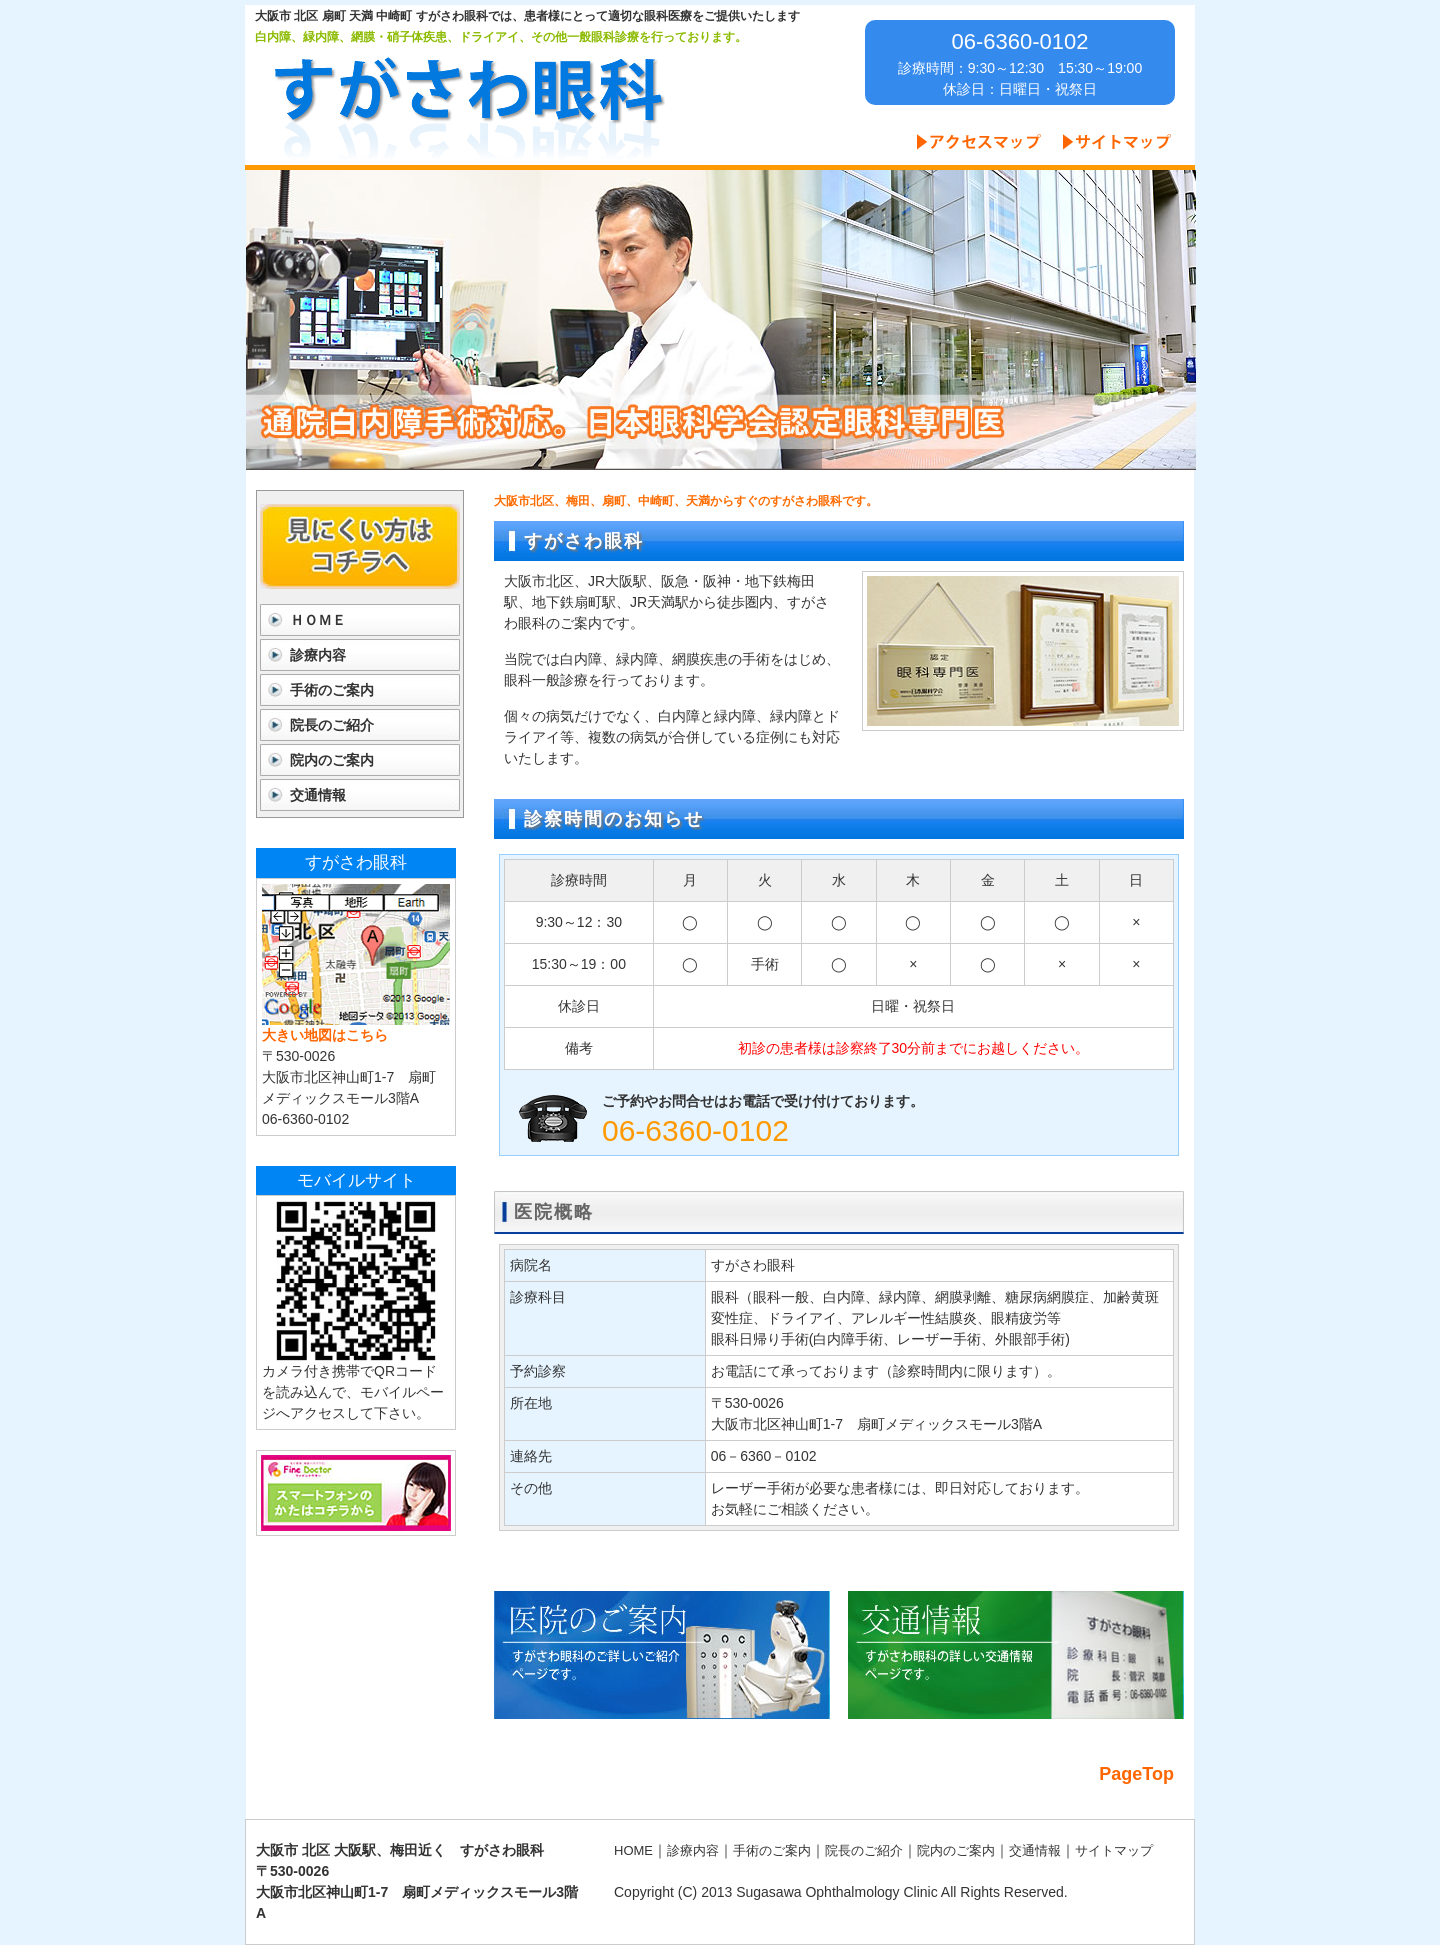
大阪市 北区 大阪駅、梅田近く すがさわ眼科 (400, 1850)
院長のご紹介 (332, 725)
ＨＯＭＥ (318, 620)
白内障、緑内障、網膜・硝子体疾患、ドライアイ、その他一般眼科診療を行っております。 (501, 37)
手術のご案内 (332, 690)
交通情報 (318, 795)
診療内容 (318, 655)
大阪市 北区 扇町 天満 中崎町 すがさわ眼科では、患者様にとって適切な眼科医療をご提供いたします (527, 16)
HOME (633, 1850)
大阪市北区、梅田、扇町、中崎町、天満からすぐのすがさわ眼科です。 (686, 501)
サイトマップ (1114, 1850)
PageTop (1136, 1774)
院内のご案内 (332, 760)
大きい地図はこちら (325, 1035)
